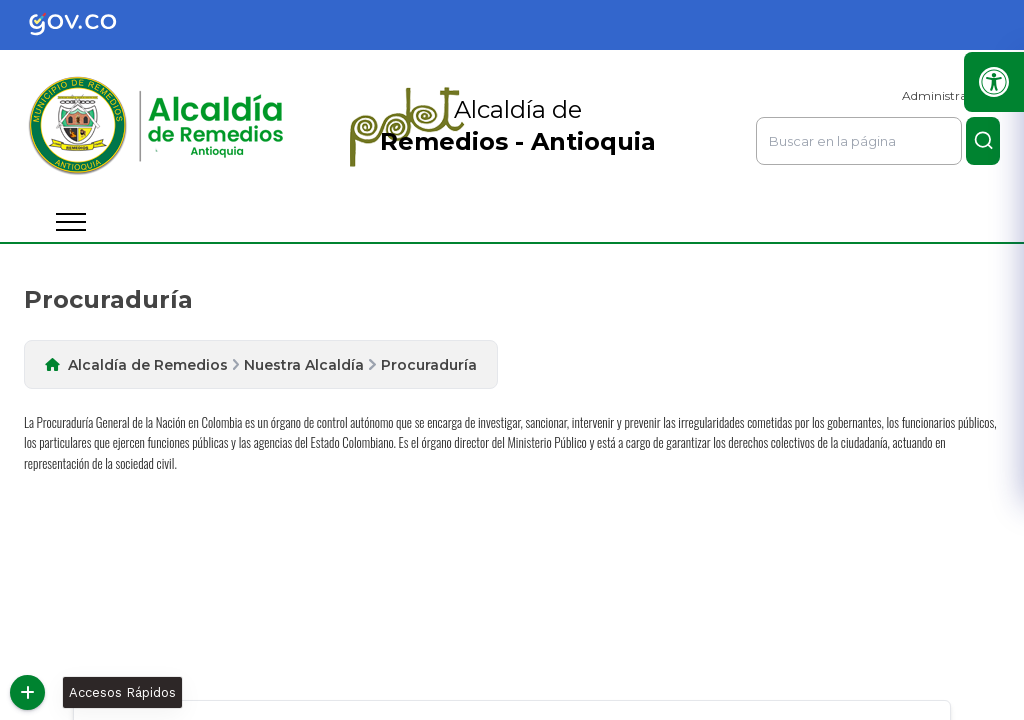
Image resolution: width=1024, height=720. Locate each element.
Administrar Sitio (951, 95)
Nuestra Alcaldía (304, 365)
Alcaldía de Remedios (148, 365)
